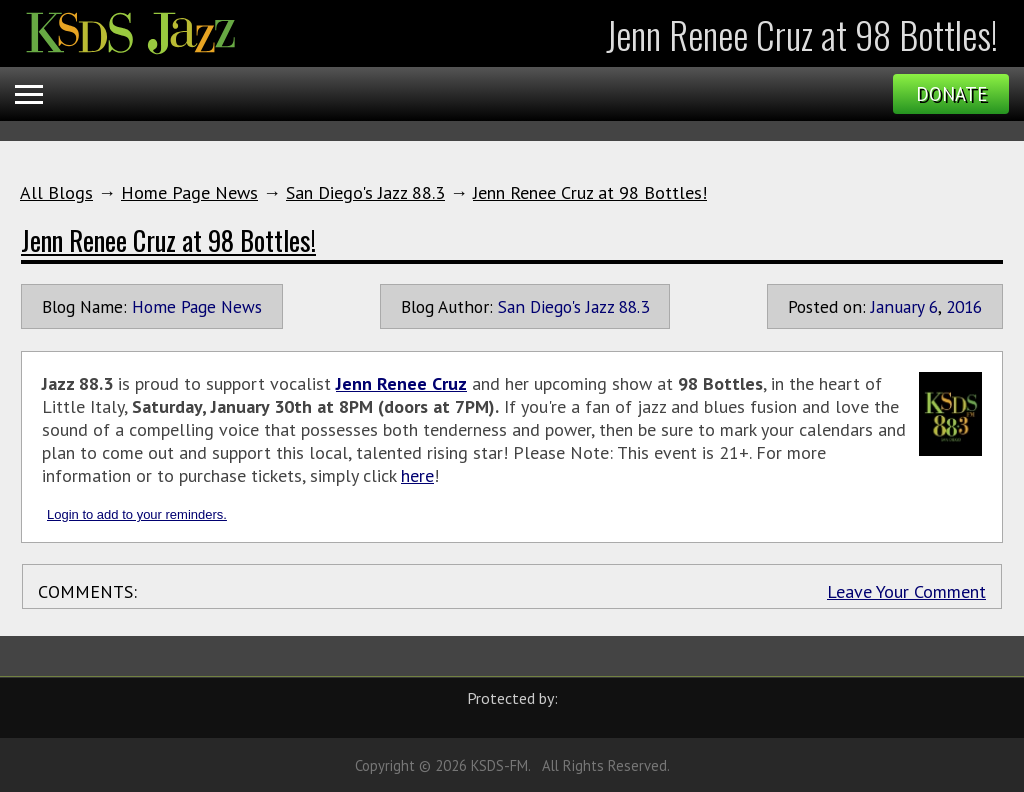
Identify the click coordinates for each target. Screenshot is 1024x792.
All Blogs (56, 192)
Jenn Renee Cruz (401, 383)
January (897, 306)
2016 (964, 306)
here (417, 475)
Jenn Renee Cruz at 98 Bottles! (590, 192)
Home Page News (189, 192)
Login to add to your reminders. (137, 514)
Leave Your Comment (906, 591)
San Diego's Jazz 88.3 (365, 192)
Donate (951, 94)
